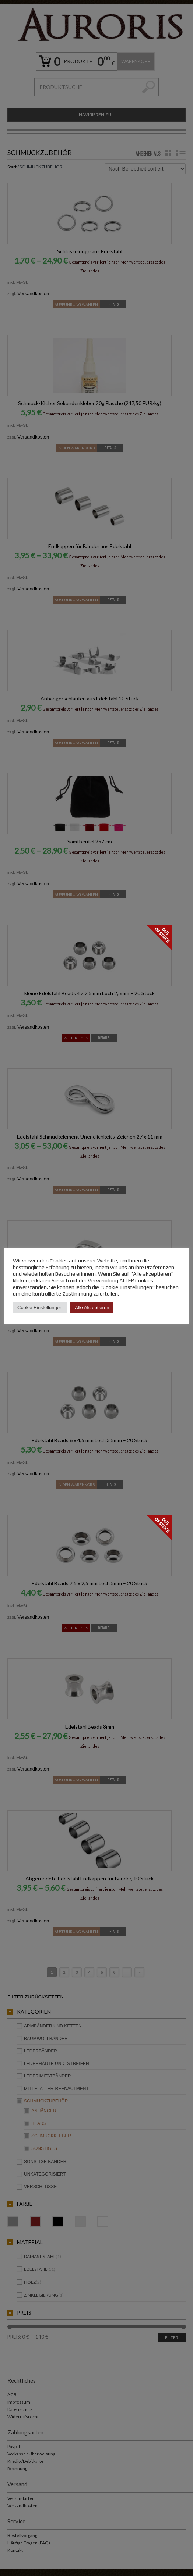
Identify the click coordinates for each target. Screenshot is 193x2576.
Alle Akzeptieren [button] (92, 1307)
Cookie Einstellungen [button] (39, 1307)
